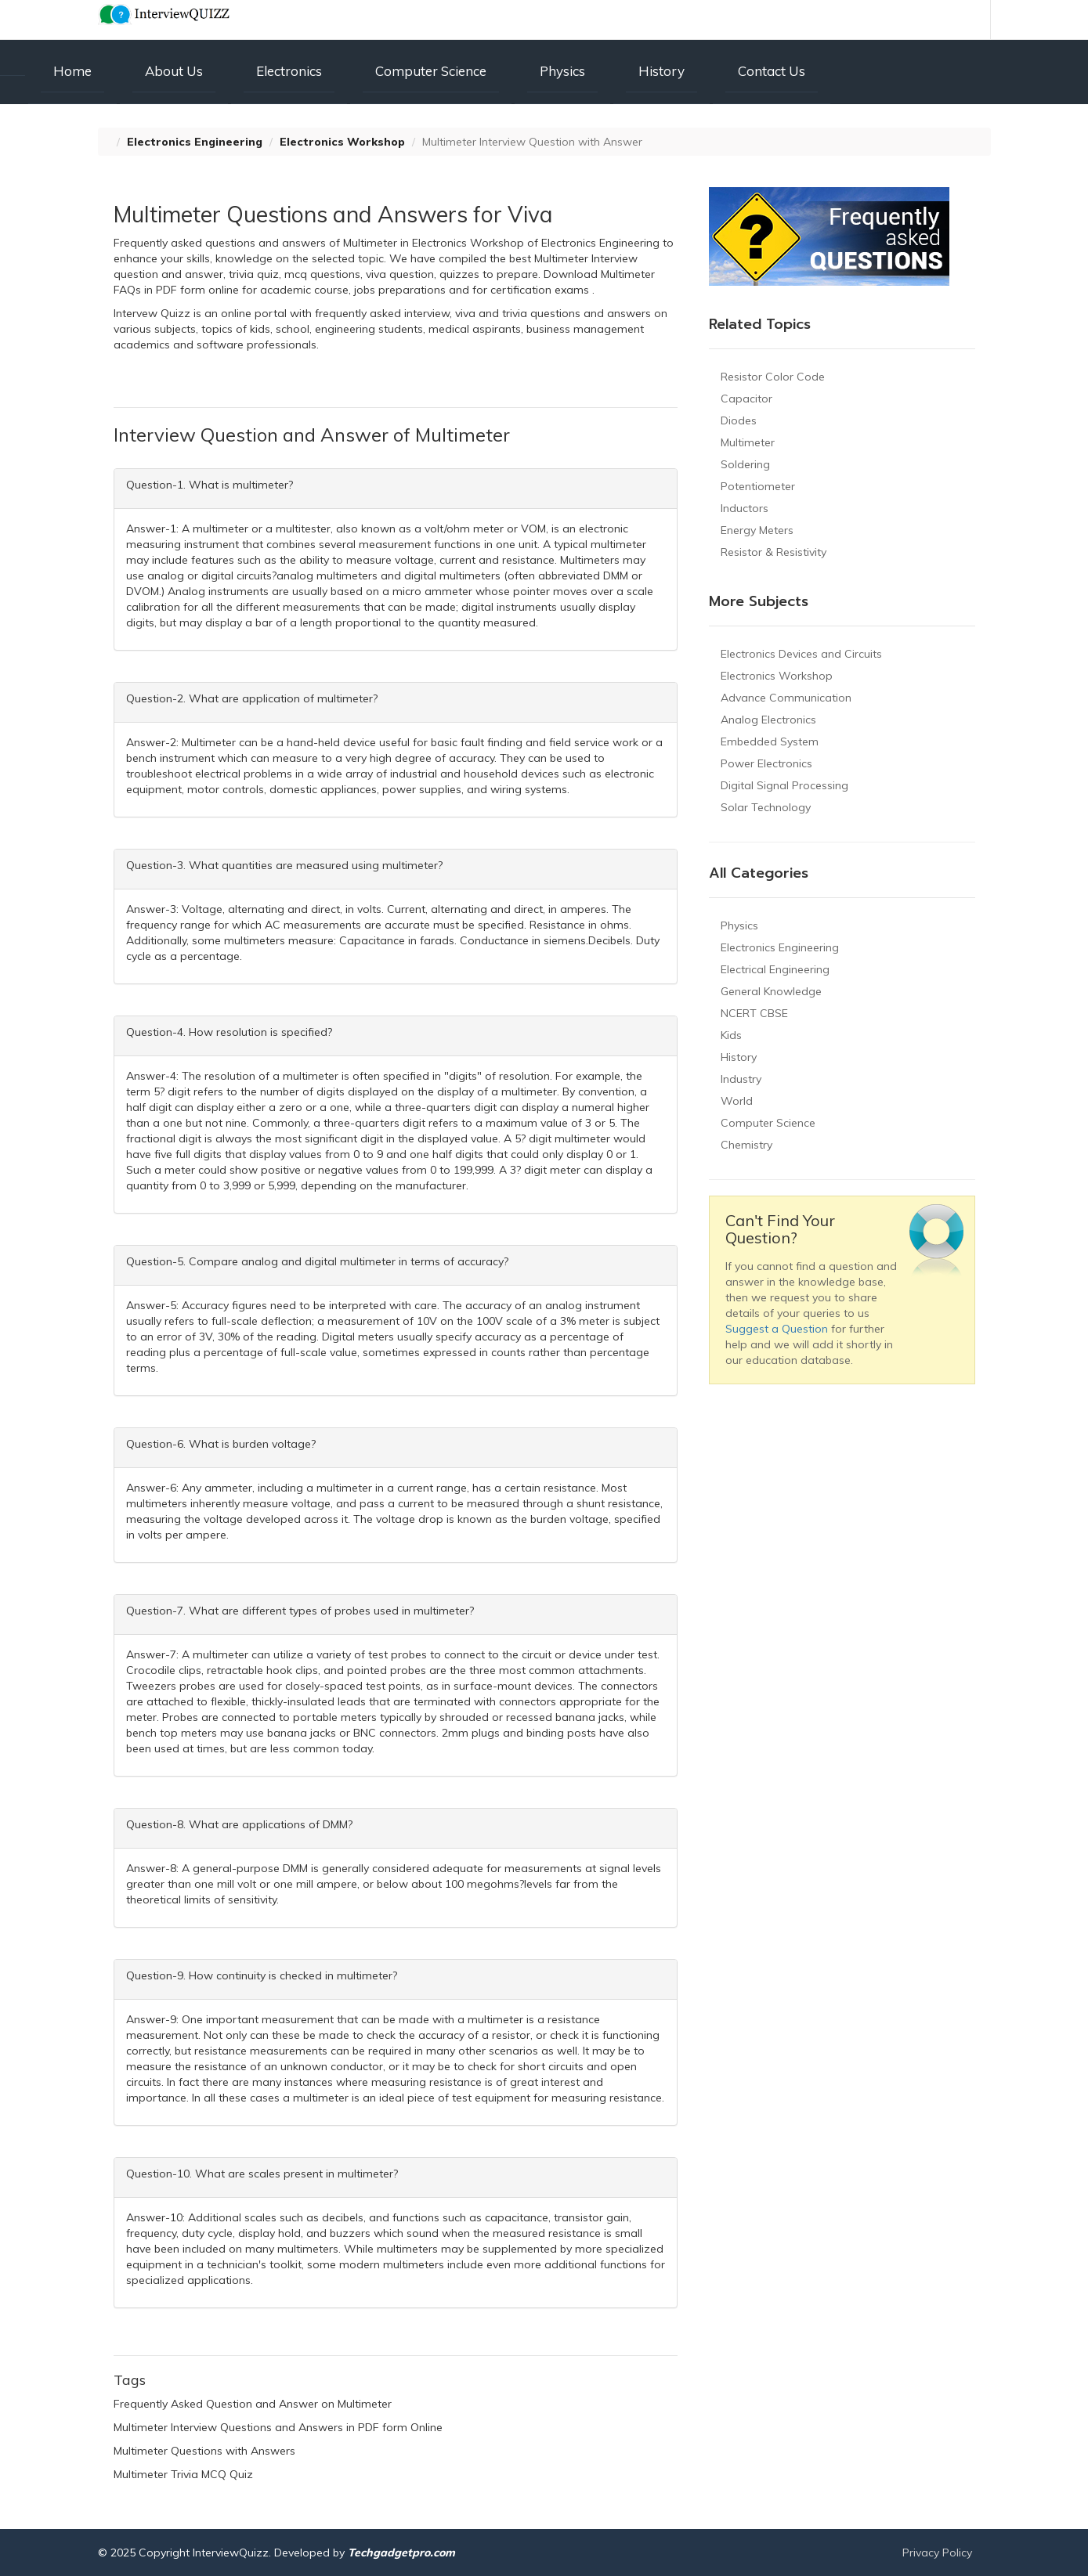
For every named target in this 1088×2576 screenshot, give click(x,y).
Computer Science (430, 71)
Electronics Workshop (342, 142)
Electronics (289, 71)
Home (72, 71)
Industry (741, 1079)
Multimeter (748, 442)
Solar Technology (766, 807)
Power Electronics (766, 763)
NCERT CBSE (754, 1013)
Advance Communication (786, 698)
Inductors (744, 508)
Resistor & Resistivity (773, 552)
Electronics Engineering (194, 142)
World (737, 1101)
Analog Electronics (768, 720)
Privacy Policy (937, 2552)
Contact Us (771, 71)
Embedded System (770, 741)
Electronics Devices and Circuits (801, 654)
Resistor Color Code (773, 377)
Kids (731, 1035)
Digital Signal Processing (784, 785)
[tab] (395, 488)
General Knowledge (771, 991)
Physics (562, 71)
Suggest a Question (776, 1329)
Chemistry (746, 1145)
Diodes (739, 420)
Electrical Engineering (775, 969)
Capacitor (746, 398)
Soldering (745, 464)
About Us (174, 71)
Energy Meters (757, 530)
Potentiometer (758, 486)
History (661, 71)
